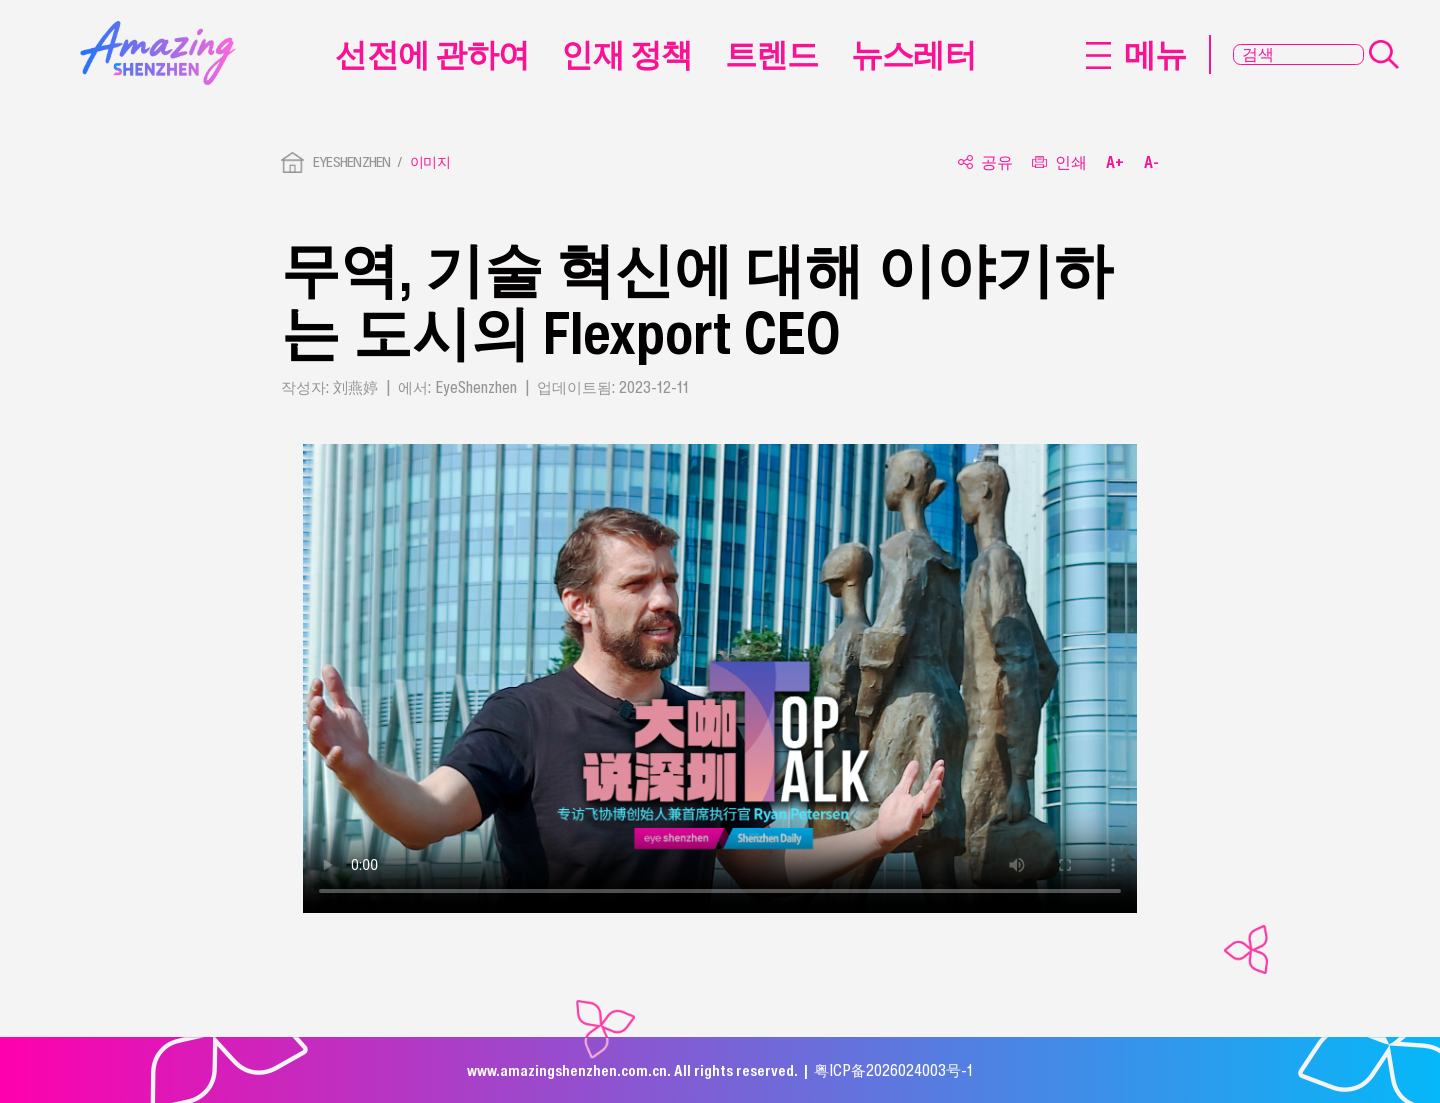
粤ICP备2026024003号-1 (893, 1070)
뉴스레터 (913, 54)
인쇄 (1059, 162)
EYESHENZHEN (352, 161)
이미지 (430, 161)
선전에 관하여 (432, 54)
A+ (1115, 162)
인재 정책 (626, 54)
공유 (985, 162)
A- (1151, 162)
